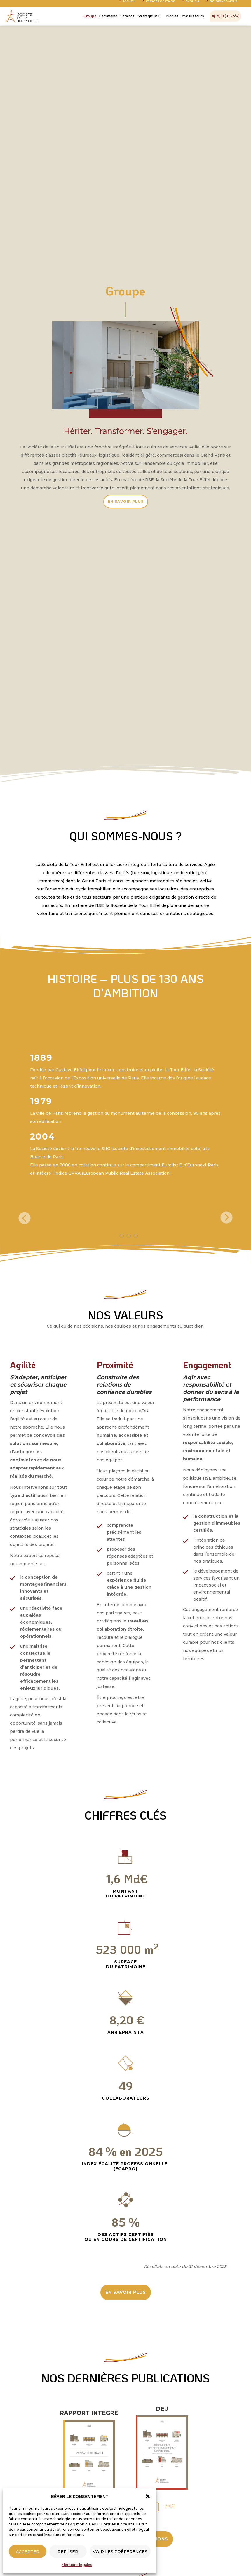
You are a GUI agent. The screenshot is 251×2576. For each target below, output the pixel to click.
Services (127, 20)
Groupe (89, 20)
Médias (172, 20)
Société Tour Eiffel (23, 20)
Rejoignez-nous (224, 6)
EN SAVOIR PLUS (126, 501)
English (192, 6)
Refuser (67, 2551)
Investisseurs (193, 20)
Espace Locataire (160, 6)
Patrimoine (108, 20)
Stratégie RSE (149, 20)
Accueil (129, 6)
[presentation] (24, 1219)
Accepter (27, 2551)
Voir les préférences (120, 2551)
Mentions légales (77, 2565)
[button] (148, 2496)
